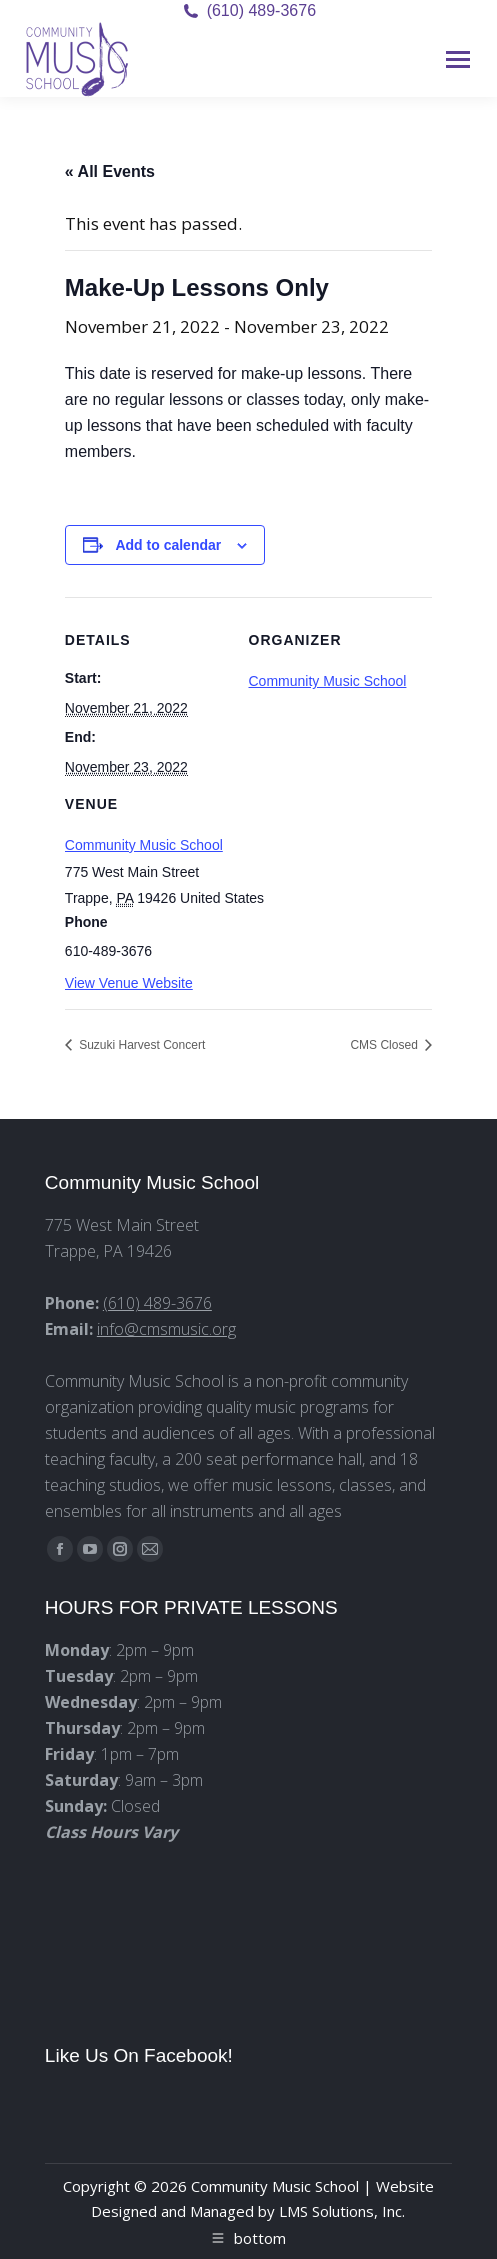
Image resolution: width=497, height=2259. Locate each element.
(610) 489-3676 (261, 10)
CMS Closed (385, 1045)
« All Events (110, 171)
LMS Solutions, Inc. (342, 2211)
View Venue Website (129, 983)
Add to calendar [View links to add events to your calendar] (168, 545)
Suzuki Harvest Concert (140, 1045)
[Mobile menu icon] (458, 59)
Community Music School (144, 845)
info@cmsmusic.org (166, 1329)
